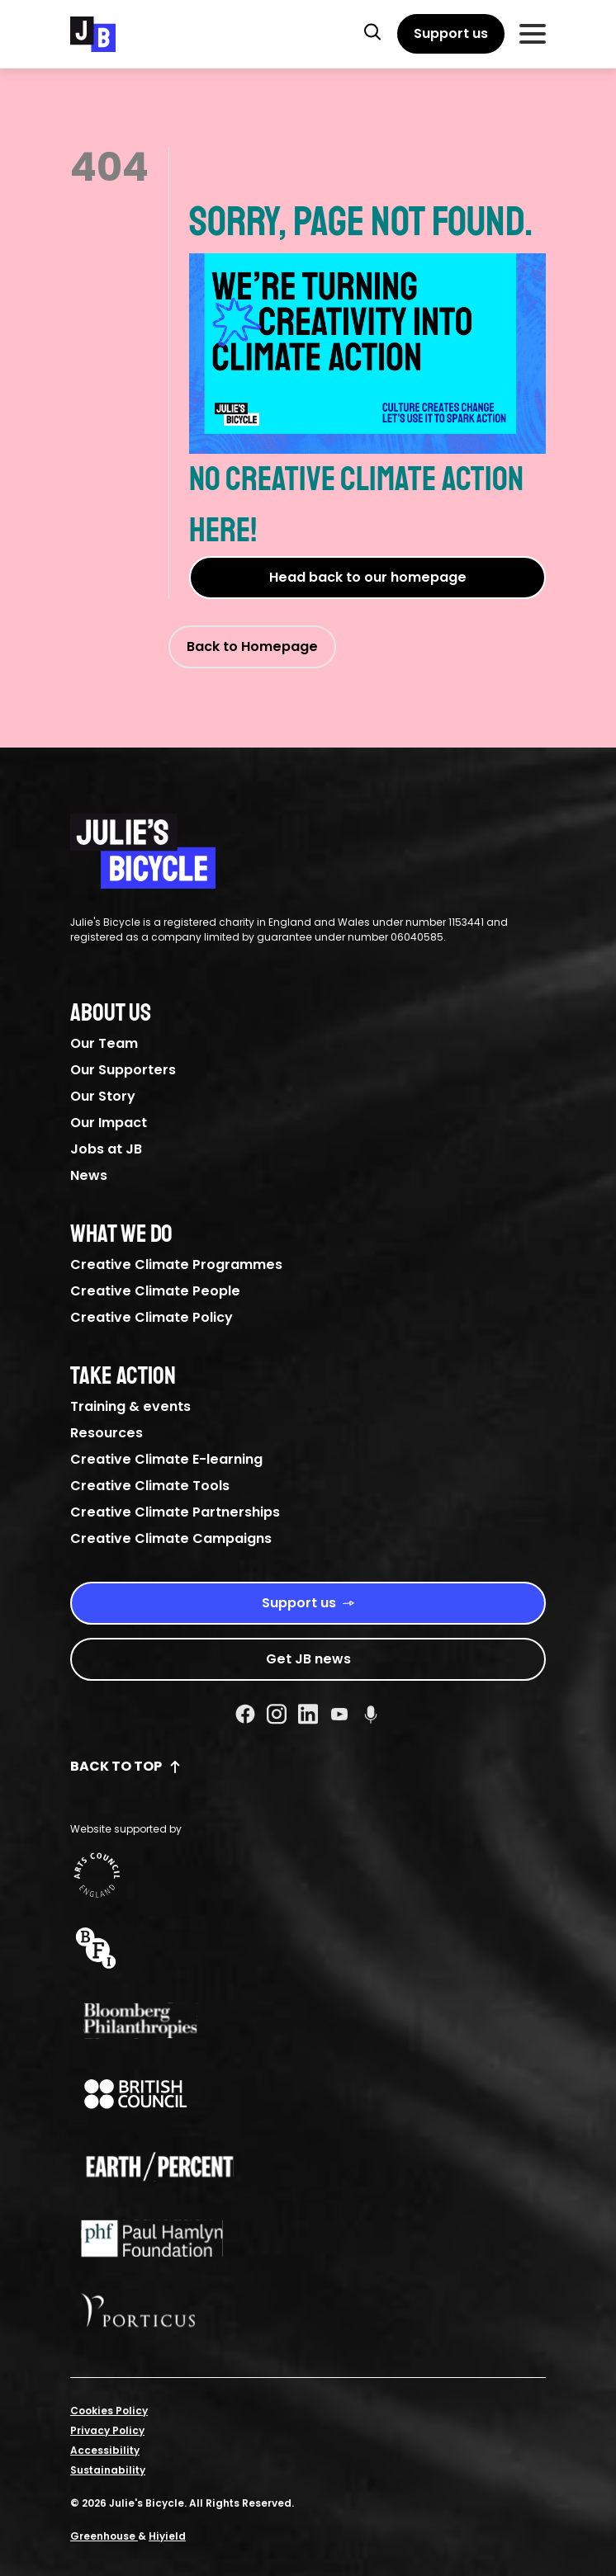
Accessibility (105, 2450)
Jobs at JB (106, 1148)
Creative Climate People (155, 1290)
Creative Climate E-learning (166, 1459)
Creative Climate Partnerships (175, 1512)
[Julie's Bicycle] (93, 34)
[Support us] (451, 33)
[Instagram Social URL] (277, 1714)
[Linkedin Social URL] (308, 1714)
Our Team (104, 1043)
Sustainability (107, 2470)
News (88, 1175)
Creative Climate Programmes (176, 1264)
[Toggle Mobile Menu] (532, 34)
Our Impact (108, 1122)
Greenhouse (104, 2536)
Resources (106, 1432)
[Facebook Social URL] (245, 1714)
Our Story (102, 1096)
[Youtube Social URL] (339, 1714)
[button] (372, 31)
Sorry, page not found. (367, 325)
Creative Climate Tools (150, 1485)
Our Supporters (123, 1069)
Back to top (126, 1766)
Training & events (130, 1406)
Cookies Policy (109, 2411)
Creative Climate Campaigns (171, 1538)
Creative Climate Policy (151, 1317)
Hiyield (167, 2536)
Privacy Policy (107, 2430)
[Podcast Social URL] (371, 1714)
